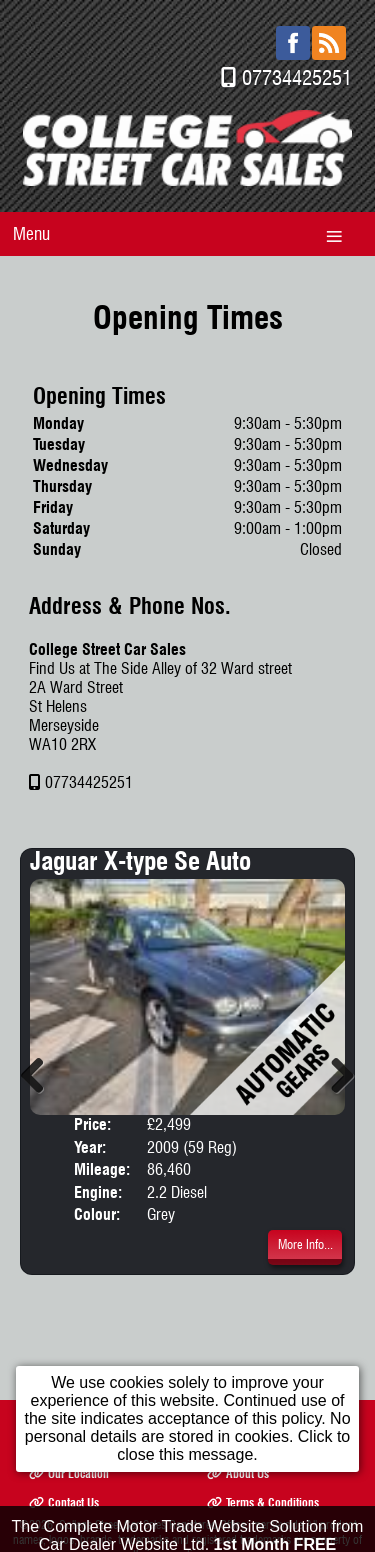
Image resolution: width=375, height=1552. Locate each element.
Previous (40, 1075)
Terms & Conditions (263, 1502)
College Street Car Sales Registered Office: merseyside (181, 1524)
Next (335, 1075)
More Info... (305, 1244)
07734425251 (297, 77)
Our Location (69, 1473)
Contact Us (64, 1502)
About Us (238, 1473)
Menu (31, 233)
